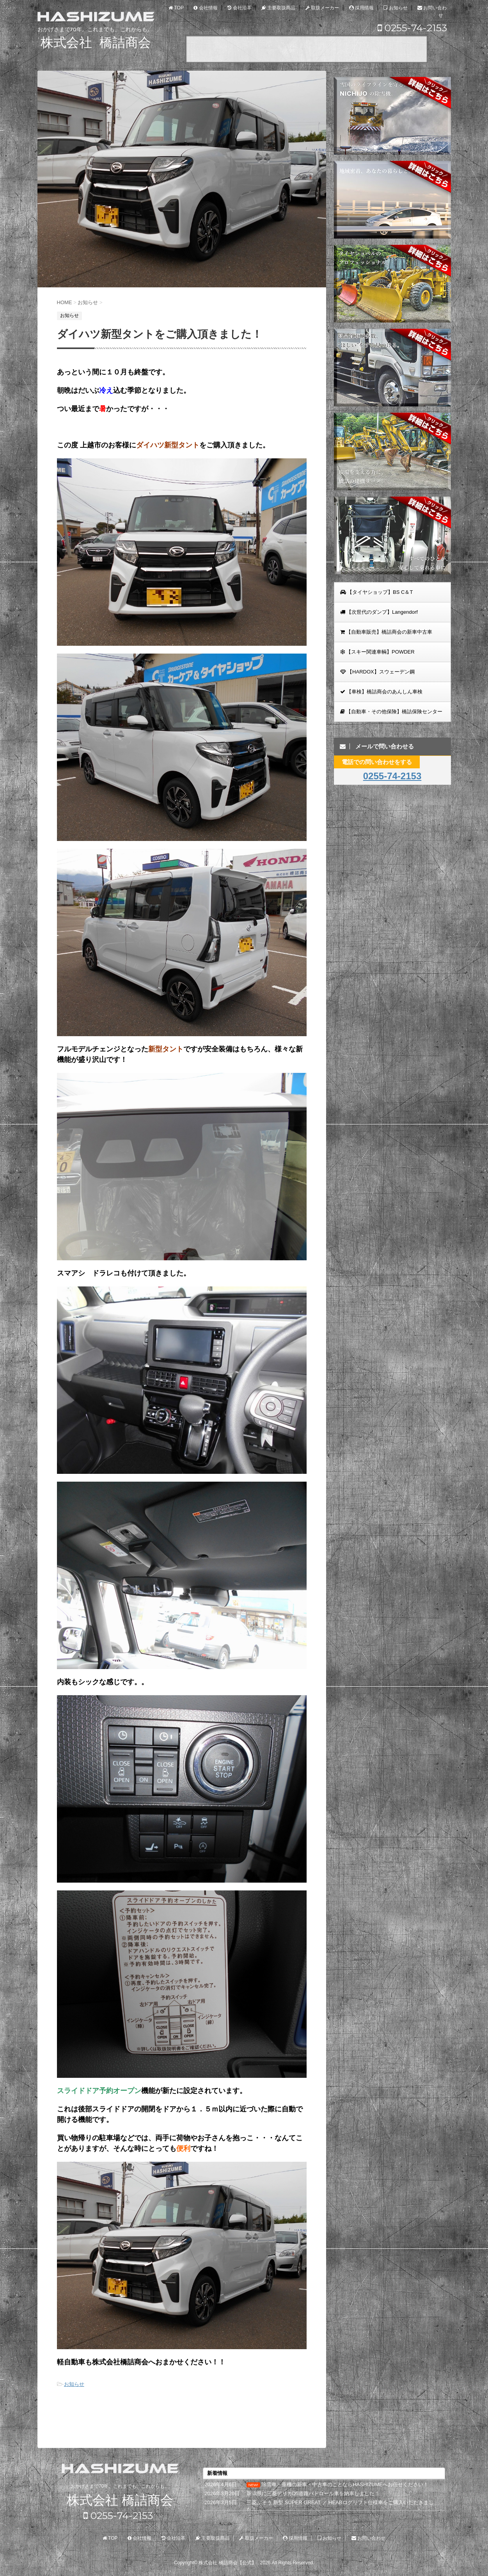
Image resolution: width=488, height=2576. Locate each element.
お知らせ (74, 2384)
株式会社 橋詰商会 (120, 2500)
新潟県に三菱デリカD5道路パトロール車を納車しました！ (313, 2493)
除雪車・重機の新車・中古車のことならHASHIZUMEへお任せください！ (344, 2484)
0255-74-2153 (412, 28)
